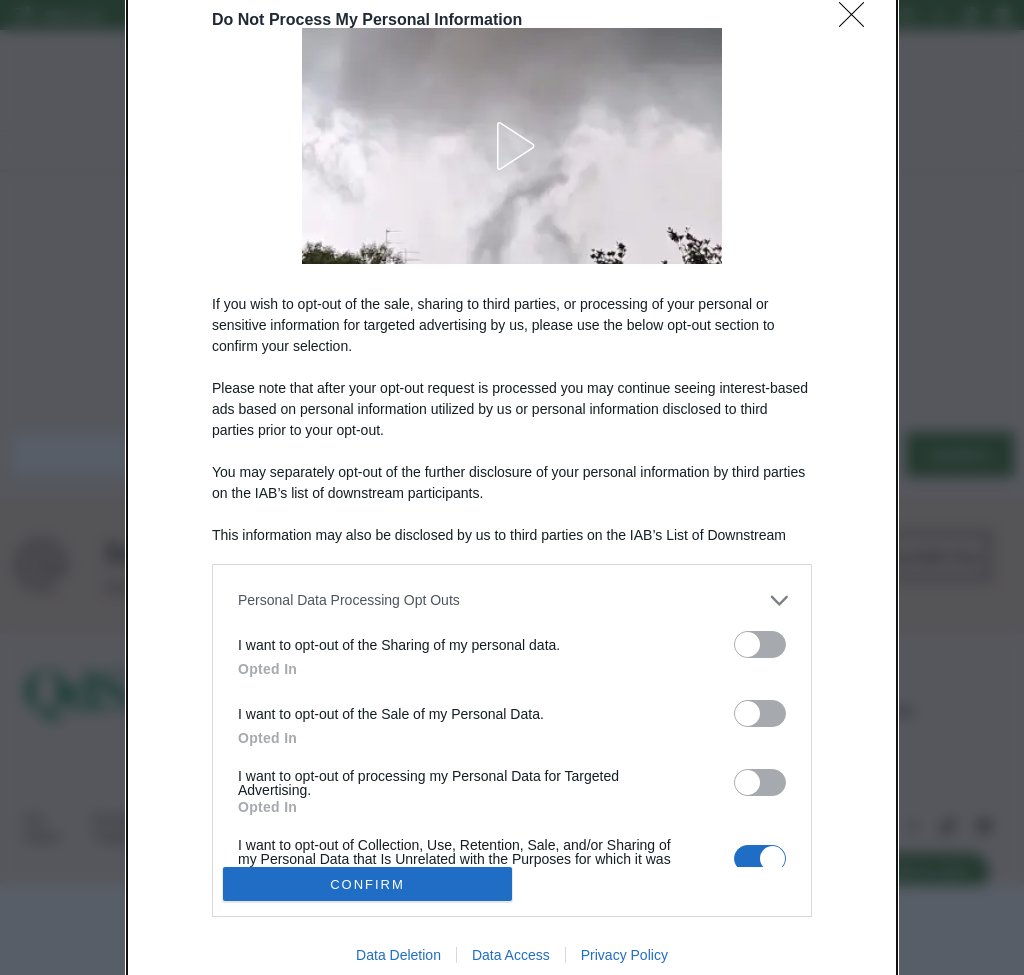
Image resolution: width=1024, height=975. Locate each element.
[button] (512, 146)
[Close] (858, 21)
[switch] (760, 644)
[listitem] (512, 600)
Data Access (511, 955)
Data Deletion (398, 955)
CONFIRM (367, 884)
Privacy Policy (624, 955)
